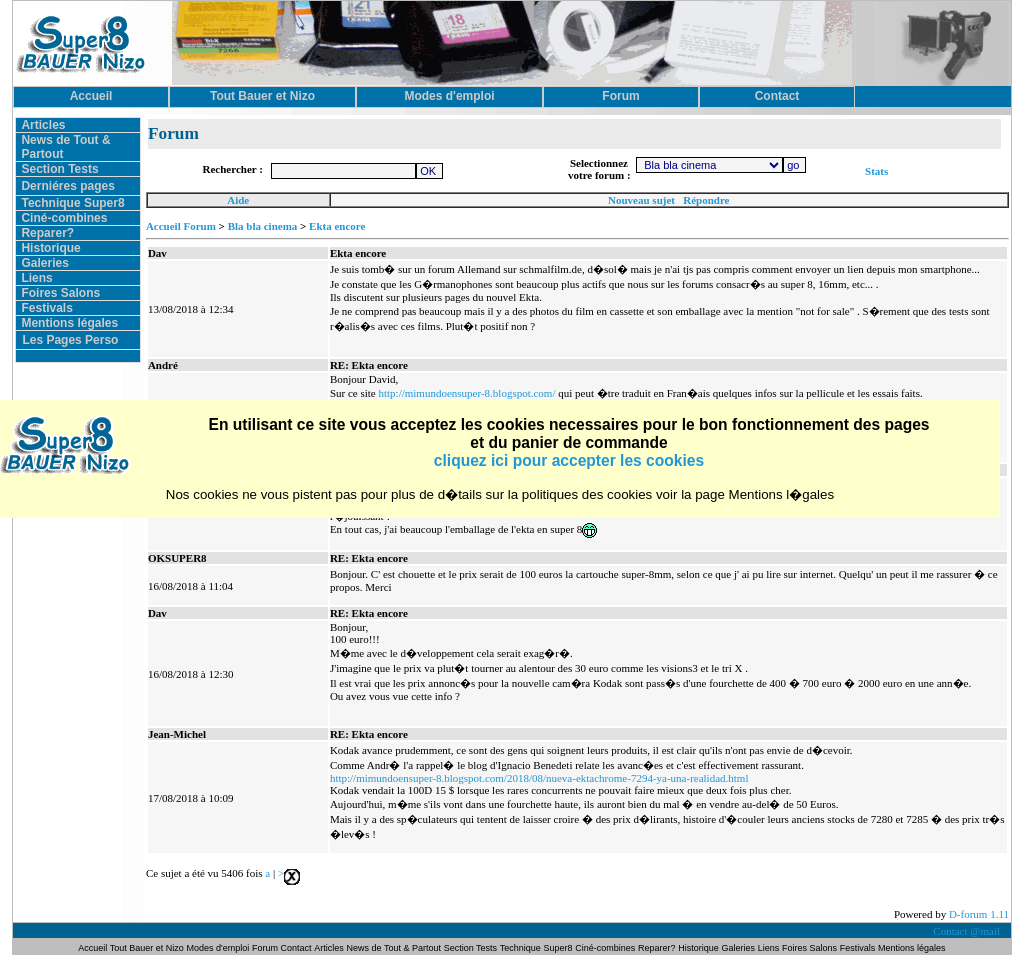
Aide (238, 200)
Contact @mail (967, 931)
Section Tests (59, 169)
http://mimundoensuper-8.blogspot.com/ (466, 393)
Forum (266, 948)
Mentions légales (69, 323)
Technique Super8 (72, 203)
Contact (296, 948)
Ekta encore (337, 226)
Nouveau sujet (641, 200)
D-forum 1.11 (979, 914)
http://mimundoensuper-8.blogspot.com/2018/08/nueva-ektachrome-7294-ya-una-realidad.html (539, 778)
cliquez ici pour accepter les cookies (569, 460)
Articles (43, 125)
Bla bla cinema (263, 226)
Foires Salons (60, 293)
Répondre (706, 200)
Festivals (46, 308)
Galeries (44, 263)
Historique (50, 248)
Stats (876, 171)
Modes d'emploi (218, 948)
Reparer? (47, 233)
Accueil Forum (181, 226)
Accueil (93, 948)
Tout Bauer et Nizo (147, 948)
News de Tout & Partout (394, 948)
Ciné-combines (64, 218)
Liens (36, 278)
